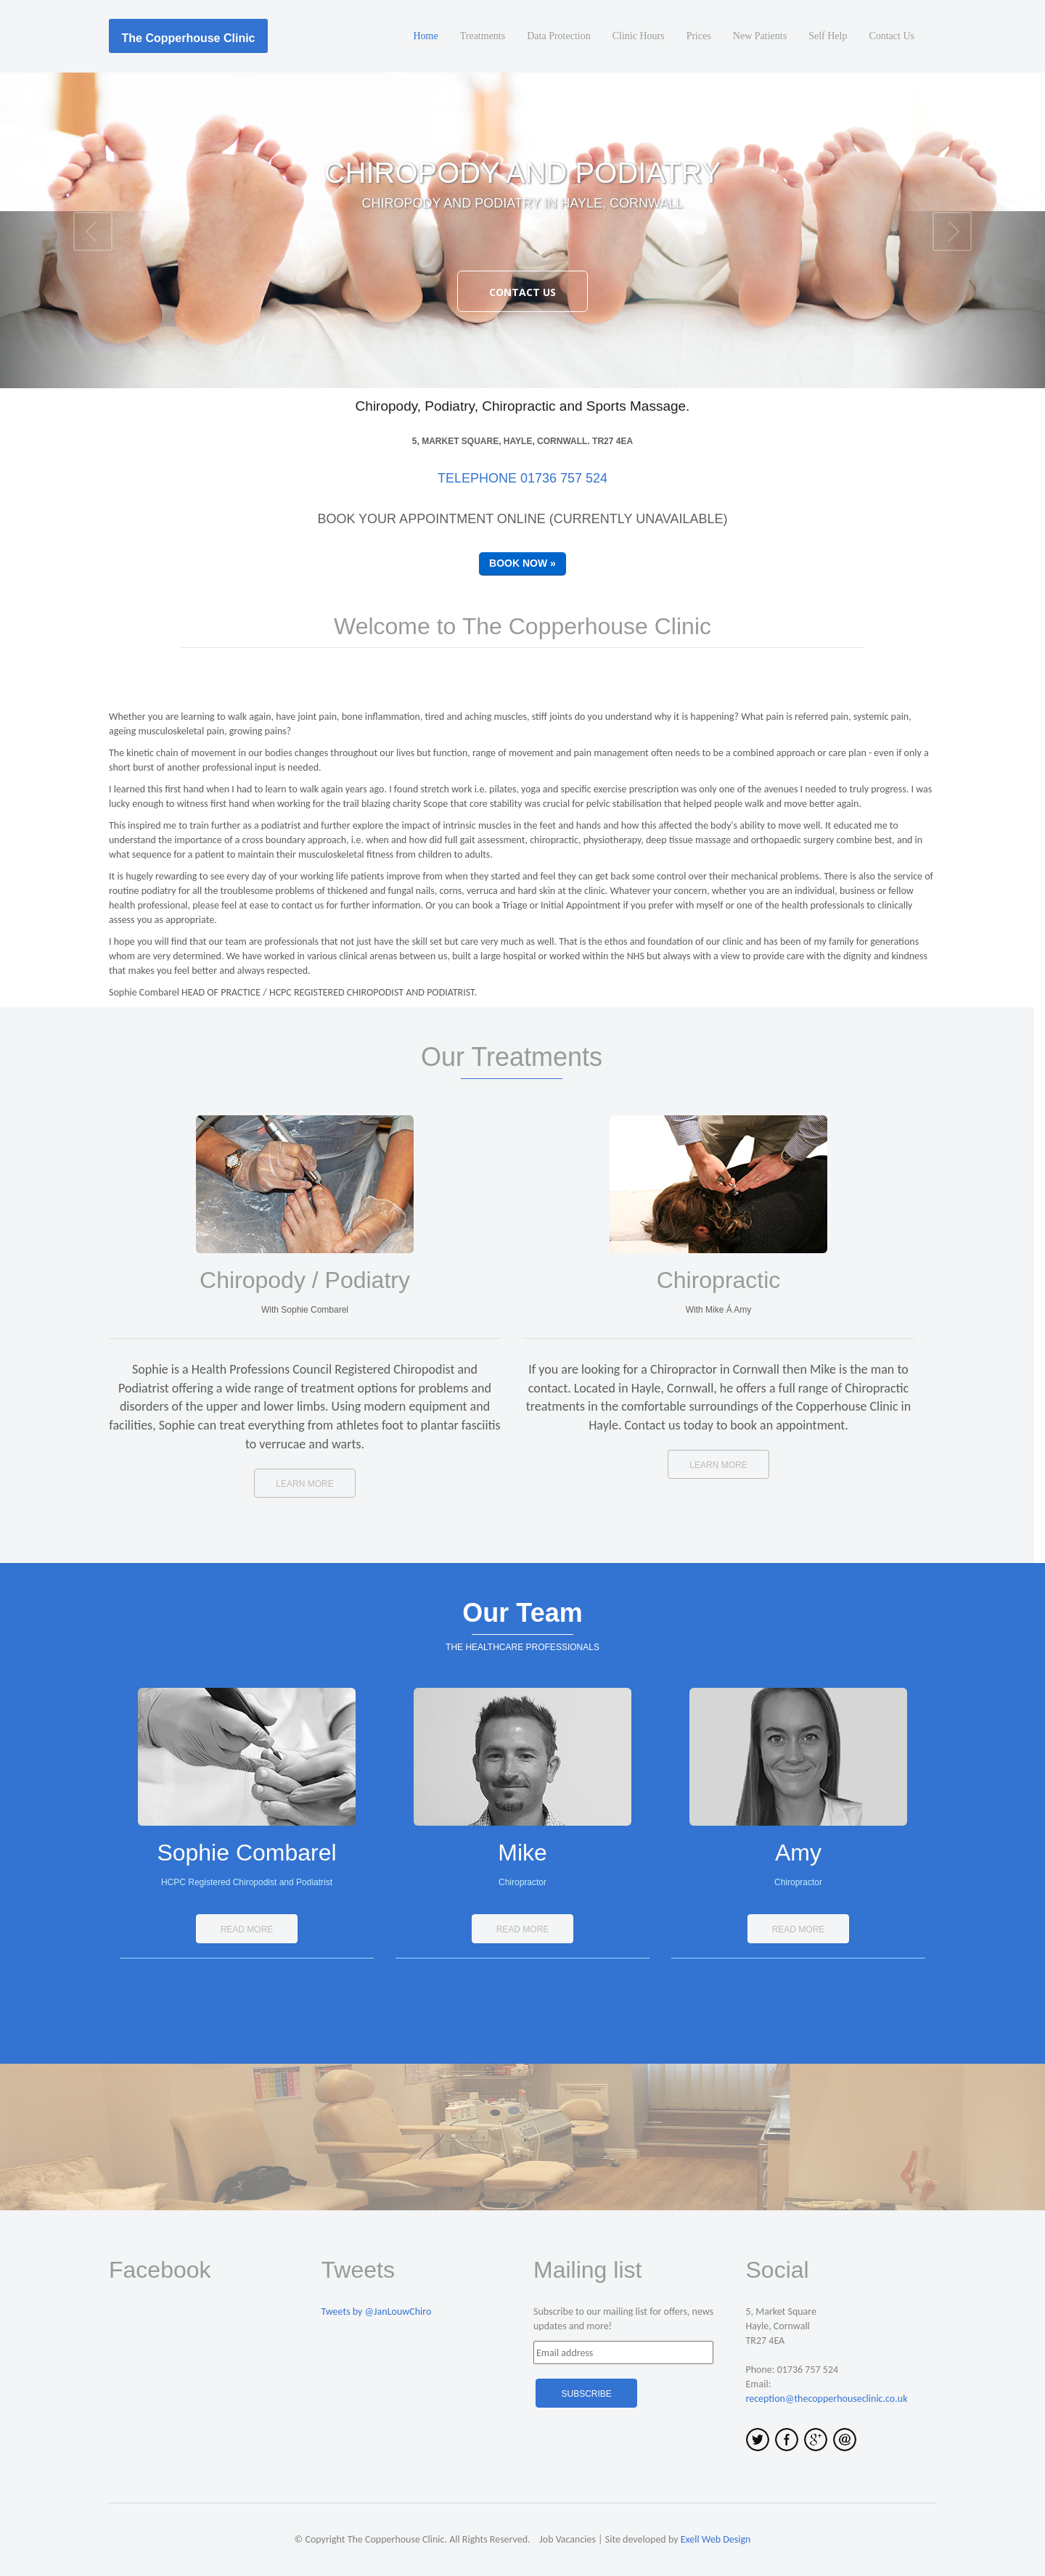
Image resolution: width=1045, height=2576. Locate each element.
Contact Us (891, 35)
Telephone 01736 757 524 (522, 478)
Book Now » (522, 563)
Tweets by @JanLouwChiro (376, 2311)
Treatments (482, 35)
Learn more (304, 1484)
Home (426, 35)
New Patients (760, 35)
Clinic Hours (638, 35)
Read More (247, 1929)
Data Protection (558, 35)
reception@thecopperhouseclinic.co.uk (827, 2398)
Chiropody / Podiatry (305, 1280)
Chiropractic (719, 1280)
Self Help (827, 35)
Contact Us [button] (522, 292)
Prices (699, 35)
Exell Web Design (716, 2539)
